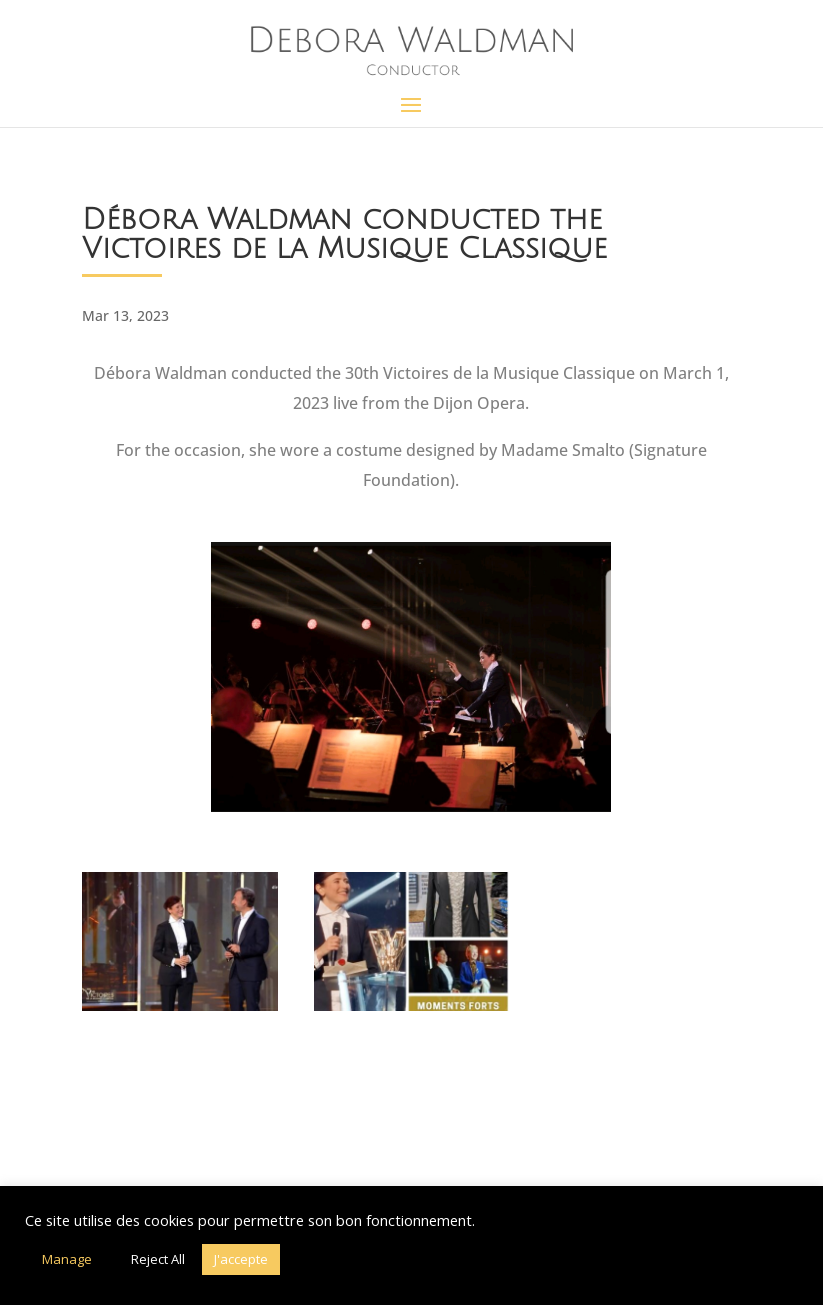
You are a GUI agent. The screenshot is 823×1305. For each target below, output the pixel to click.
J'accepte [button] (241, 1259)
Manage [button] (67, 1259)
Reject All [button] (158, 1259)
